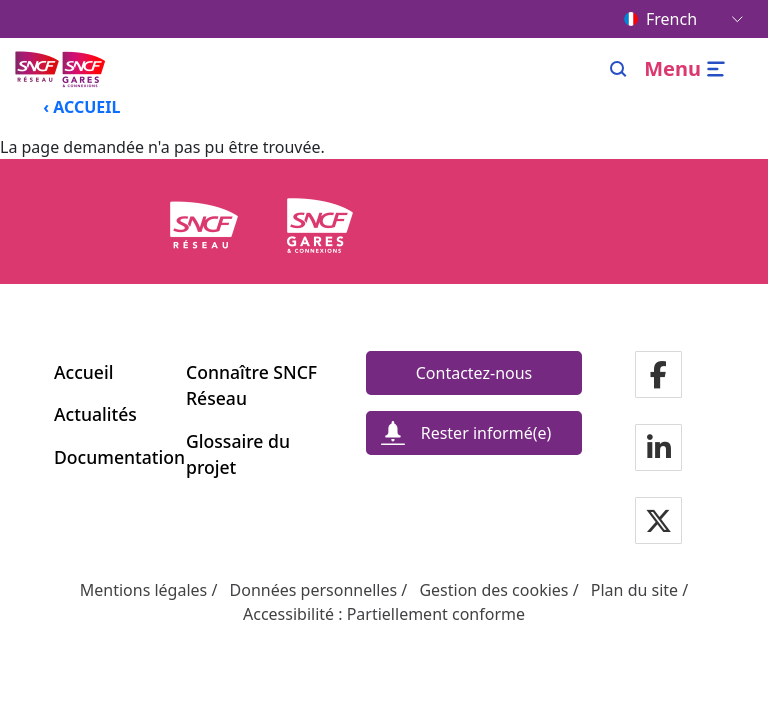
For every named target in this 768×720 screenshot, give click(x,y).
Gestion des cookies (493, 590)
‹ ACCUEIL (81, 107)
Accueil (83, 372)
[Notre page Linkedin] (659, 449)
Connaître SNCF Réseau (251, 385)
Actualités (95, 414)
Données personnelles (314, 590)
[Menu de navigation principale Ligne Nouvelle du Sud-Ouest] (62, 68)
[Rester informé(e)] (474, 433)
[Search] (618, 69)
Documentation (108, 457)
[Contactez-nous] (474, 373)
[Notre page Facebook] (658, 376)
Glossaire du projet (238, 454)
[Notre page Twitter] (658, 522)
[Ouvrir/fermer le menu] (687, 69)
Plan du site (634, 590)
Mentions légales (144, 590)
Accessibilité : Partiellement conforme (384, 614)
